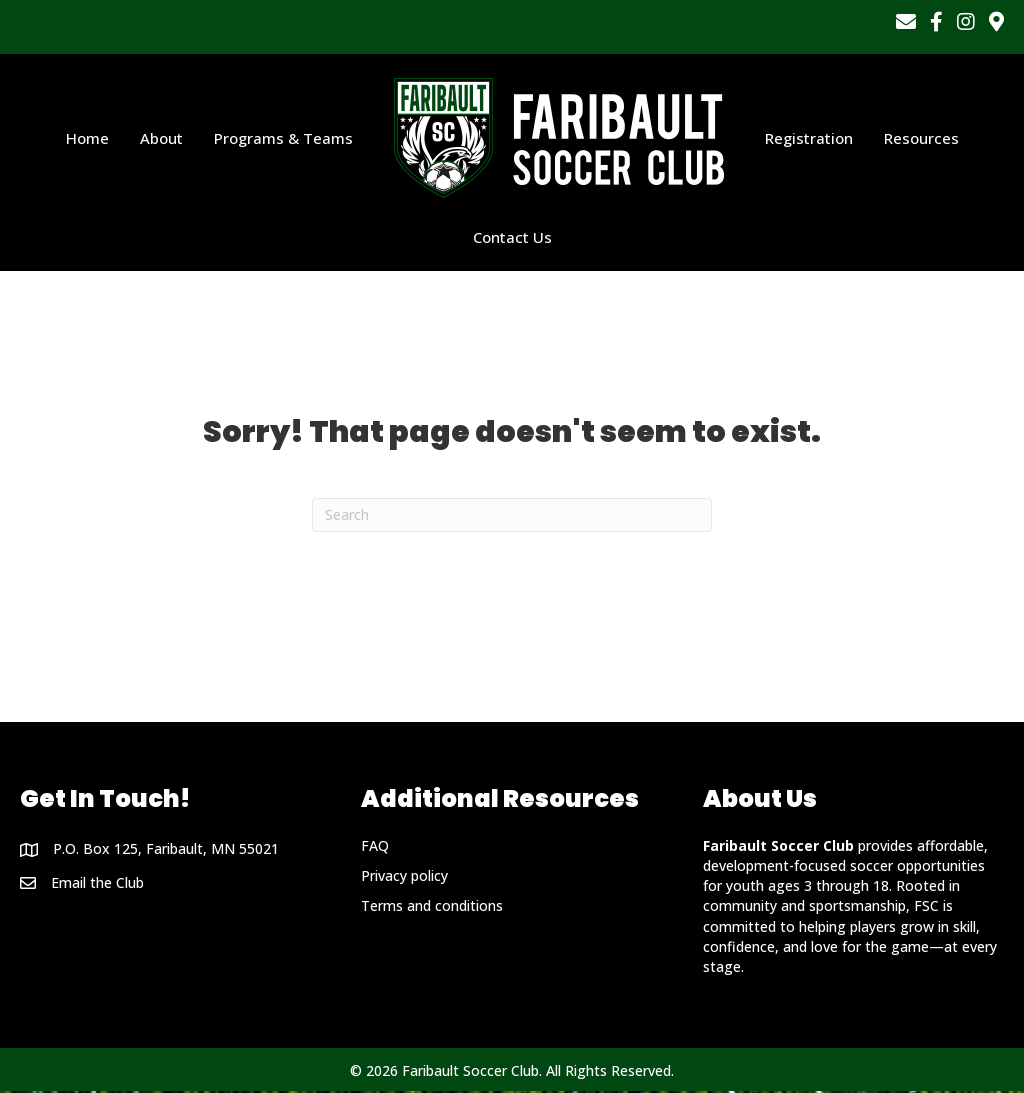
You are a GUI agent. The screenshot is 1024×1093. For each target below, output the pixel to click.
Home (87, 139)
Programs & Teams (283, 139)
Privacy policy (404, 877)
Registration (809, 139)
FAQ (375, 846)
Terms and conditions (432, 907)
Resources (921, 139)
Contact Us (512, 238)
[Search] (512, 517)
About (161, 139)
